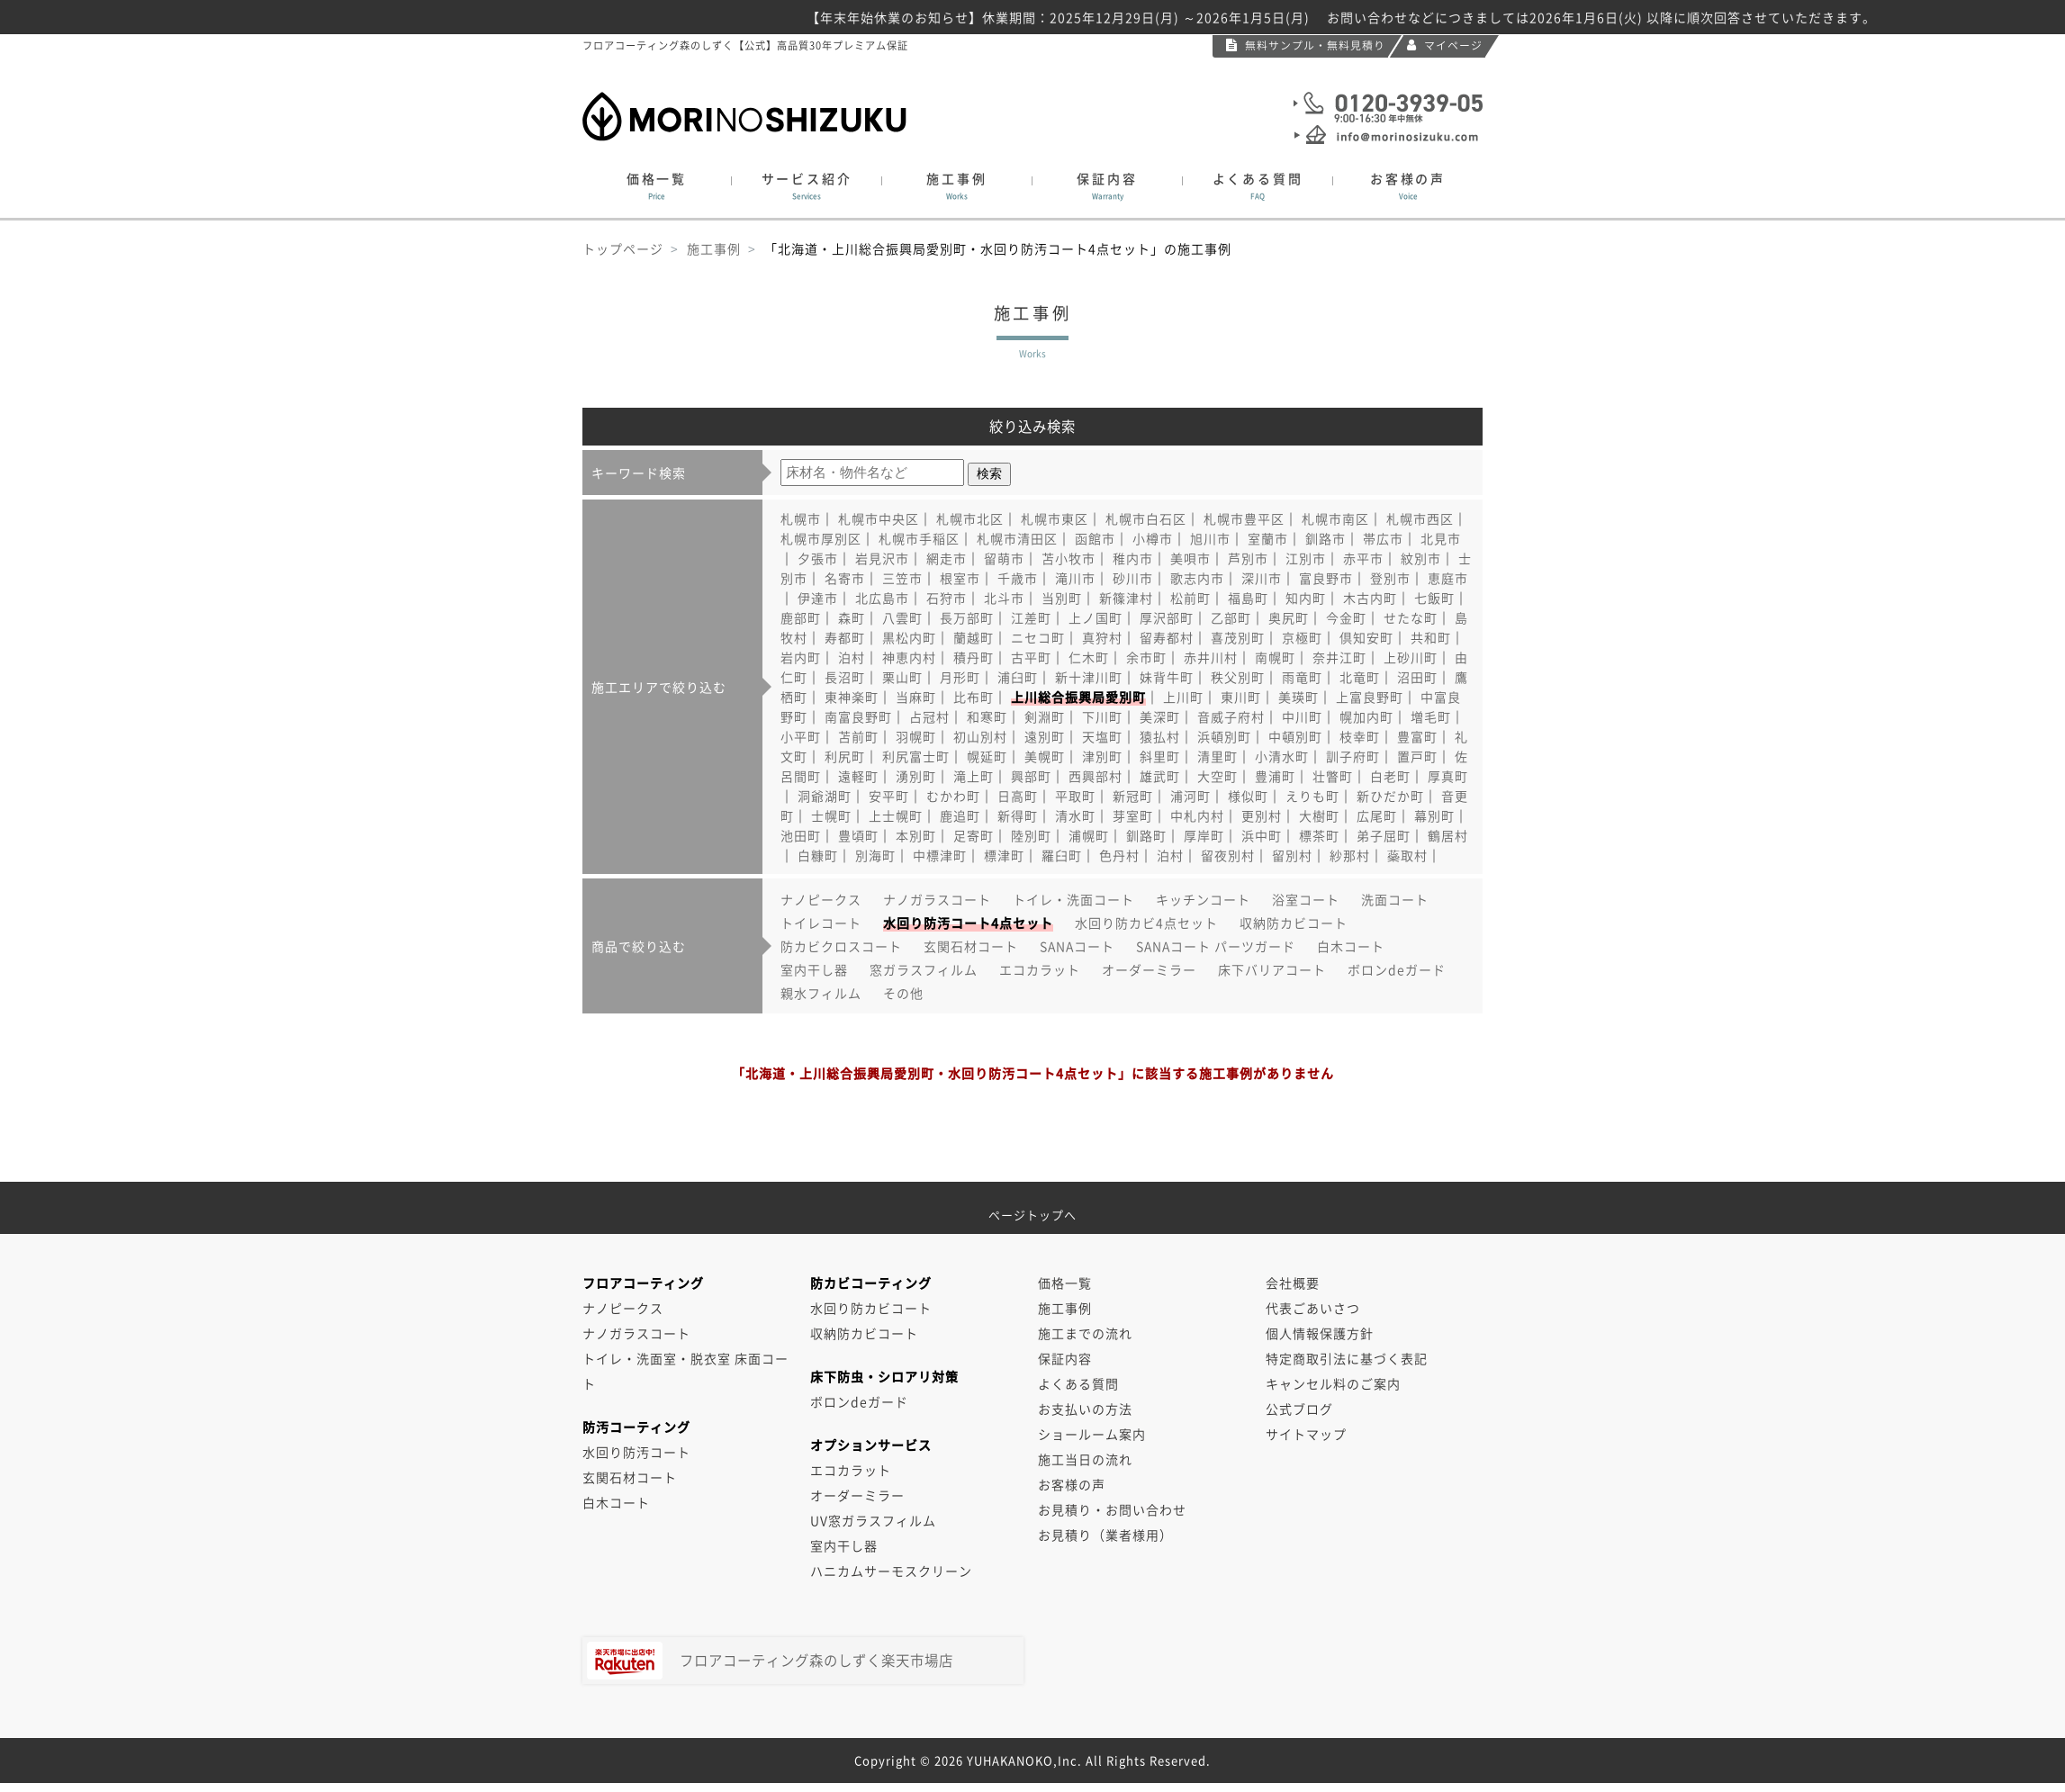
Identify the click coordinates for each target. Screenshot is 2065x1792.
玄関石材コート (971, 946)
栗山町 (902, 677)
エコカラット (1039, 969)
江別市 (1305, 558)
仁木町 (1089, 657)
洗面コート (1395, 899)
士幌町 (831, 815)
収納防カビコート (1294, 923)
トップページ (622, 248)
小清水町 (1282, 756)
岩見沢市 (882, 558)
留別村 (1292, 855)
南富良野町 (858, 716)
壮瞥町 (1332, 776)
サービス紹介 (806, 186)
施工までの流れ (1085, 1333)
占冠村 (929, 716)
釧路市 (1325, 538)
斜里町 (1160, 756)
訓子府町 (1353, 756)
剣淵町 (1044, 716)
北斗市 (1004, 598)
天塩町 (1102, 736)
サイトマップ (1306, 1434)
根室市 (960, 578)
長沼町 (845, 677)
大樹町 (1319, 815)
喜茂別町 (1238, 637)
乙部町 (1231, 617)
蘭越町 (973, 637)
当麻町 (916, 697)
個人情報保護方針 (1320, 1333)
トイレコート (820, 923)
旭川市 (1210, 538)
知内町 (1305, 598)
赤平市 (1363, 558)
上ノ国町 (1096, 617)
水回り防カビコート (871, 1308)
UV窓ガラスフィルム (873, 1520)
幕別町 (1434, 815)
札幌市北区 (970, 518)
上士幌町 (896, 815)
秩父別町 (1238, 677)
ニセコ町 (1038, 637)
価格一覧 (656, 186)
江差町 (1031, 617)
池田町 (800, 835)
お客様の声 (1408, 186)
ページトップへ (1032, 1208)
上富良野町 (1369, 697)
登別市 (1390, 578)
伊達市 (818, 598)
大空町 (1217, 776)
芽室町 (1133, 815)
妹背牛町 (1167, 677)
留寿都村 (1167, 637)
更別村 (1261, 815)
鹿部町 (800, 617)
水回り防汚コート (636, 1452)
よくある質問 (1257, 186)
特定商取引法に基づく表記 (1347, 1358)
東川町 (1241, 697)
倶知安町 (1366, 637)
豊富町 (1417, 736)
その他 (903, 993)
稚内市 (1133, 558)
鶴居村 (1448, 835)
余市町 (1146, 657)
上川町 (1183, 697)
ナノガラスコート (937, 899)
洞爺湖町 (825, 796)
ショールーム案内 (1092, 1434)
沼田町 (1417, 677)
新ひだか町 (1390, 796)
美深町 (1160, 716)
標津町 (1004, 855)
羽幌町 (916, 736)
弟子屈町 (1384, 835)
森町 (851, 617)
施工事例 (957, 186)
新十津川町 (1089, 677)
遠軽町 (858, 776)
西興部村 (1096, 776)
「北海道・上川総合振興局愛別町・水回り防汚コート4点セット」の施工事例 (997, 248)
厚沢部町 (1167, 617)
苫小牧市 (1069, 558)
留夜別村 (1228, 855)
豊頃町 (858, 835)
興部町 (1031, 776)
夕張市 (818, 558)
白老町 (1390, 776)
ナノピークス (820, 899)
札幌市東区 (1054, 518)
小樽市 (1152, 538)
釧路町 (1146, 835)
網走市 (946, 558)
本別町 (916, 835)
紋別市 (1421, 558)
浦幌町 (1089, 835)
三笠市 (902, 578)
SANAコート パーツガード (1215, 946)
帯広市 (1383, 538)
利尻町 (845, 756)
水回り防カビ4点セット (1146, 923)
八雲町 (902, 617)
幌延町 (987, 756)
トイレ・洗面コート (1073, 899)
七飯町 (1434, 598)
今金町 (1346, 617)
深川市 (1261, 578)
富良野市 (1326, 578)
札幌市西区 (1420, 518)
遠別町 (1044, 736)
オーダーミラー (1149, 969)
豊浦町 (1275, 776)
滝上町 (973, 776)
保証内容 (1107, 186)
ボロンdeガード (1397, 969)
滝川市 (1075, 578)
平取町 (1075, 796)
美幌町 (1044, 756)
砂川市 (1133, 578)
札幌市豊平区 (1244, 518)
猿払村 (1160, 736)
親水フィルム (820, 993)
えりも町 (1312, 796)
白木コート (1350, 946)
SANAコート (1077, 946)
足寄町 (973, 835)
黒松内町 (909, 637)
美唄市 (1190, 558)
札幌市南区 (1335, 518)
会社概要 (1293, 1283)
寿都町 (845, 637)
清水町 (1075, 815)
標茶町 (1319, 835)
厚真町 (1448, 776)
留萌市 (1004, 558)
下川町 (1102, 716)
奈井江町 (1339, 657)
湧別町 (916, 776)
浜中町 (1261, 835)
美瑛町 (1298, 697)
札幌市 (800, 518)
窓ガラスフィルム (924, 969)
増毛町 (1431, 716)
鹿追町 (960, 815)
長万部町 (967, 617)
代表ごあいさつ (1313, 1308)
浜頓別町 (1224, 736)
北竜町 (1359, 677)
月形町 (960, 677)
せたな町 (1411, 617)
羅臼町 (1062, 855)
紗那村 (1350, 855)
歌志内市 (1197, 578)
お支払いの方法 (1085, 1409)
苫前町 (858, 736)
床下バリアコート (1272, 969)
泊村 (851, 657)
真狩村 (1102, 637)
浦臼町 (1017, 677)
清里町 (1217, 756)
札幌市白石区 (1145, 518)
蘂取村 (1407, 855)
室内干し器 (814, 969)
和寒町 (987, 716)
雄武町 (1160, 776)
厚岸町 (1204, 835)
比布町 (973, 697)
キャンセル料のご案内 (1333, 1383)
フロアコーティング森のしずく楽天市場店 (770, 1660)
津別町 (1102, 756)
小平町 (800, 736)
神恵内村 (909, 657)
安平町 (889, 796)
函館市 (1095, 538)
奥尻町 (1288, 617)
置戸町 (1417, 756)
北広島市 (882, 598)
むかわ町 (953, 796)
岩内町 (800, 657)
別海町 (875, 855)
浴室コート (1305, 899)
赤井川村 (1211, 657)
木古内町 (1370, 598)
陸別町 (1031, 835)
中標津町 (940, 855)
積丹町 (973, 657)
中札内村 (1197, 815)
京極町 (1302, 637)
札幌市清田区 (1017, 538)
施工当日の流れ (1085, 1459)
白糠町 (818, 855)
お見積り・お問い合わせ (1112, 1509)
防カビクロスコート (841, 946)
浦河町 (1190, 796)
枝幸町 (1359, 736)
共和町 (1431, 637)
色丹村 (1119, 855)
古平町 (1031, 657)
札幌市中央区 (878, 518)
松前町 (1190, 598)
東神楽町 (852, 697)
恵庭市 (1448, 578)
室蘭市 (1268, 538)
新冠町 (1133, 796)
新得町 (1017, 815)
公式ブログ (1299, 1409)
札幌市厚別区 (820, 538)
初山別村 (980, 736)
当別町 (1062, 598)
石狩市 (946, 598)
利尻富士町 (916, 756)
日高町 (1017, 796)
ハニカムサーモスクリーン (891, 1571)
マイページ (1445, 45)
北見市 (1440, 538)
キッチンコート (1203, 899)
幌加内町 (1366, 716)
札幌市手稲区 (919, 538)
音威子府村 (1231, 716)
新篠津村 (1126, 598)
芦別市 (1248, 558)
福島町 (1248, 598)
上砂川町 (1411, 657)
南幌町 (1275, 657)
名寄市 (845, 578)
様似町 (1248, 796)
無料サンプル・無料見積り (1305, 45)
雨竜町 (1302, 677)
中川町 (1302, 716)
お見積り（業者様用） (1105, 1535)
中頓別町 (1295, 736)
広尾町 (1377, 815)
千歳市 (1017, 578)
